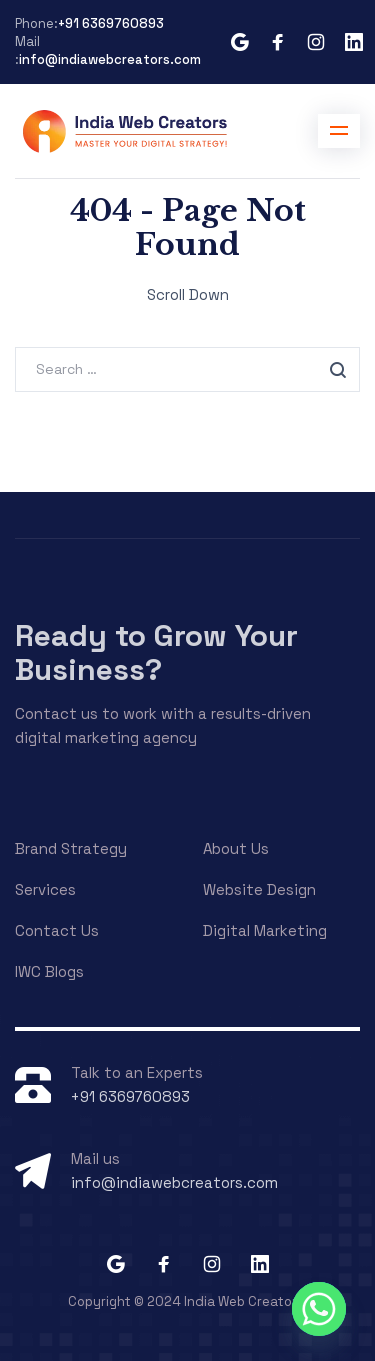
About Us (236, 848)
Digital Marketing (265, 930)
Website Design (259, 889)
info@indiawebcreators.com (110, 59)
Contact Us (57, 930)
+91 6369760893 (111, 23)
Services (45, 889)
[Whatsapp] (319, 1309)
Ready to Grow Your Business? (156, 652)
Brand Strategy (71, 848)
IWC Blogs (49, 971)
